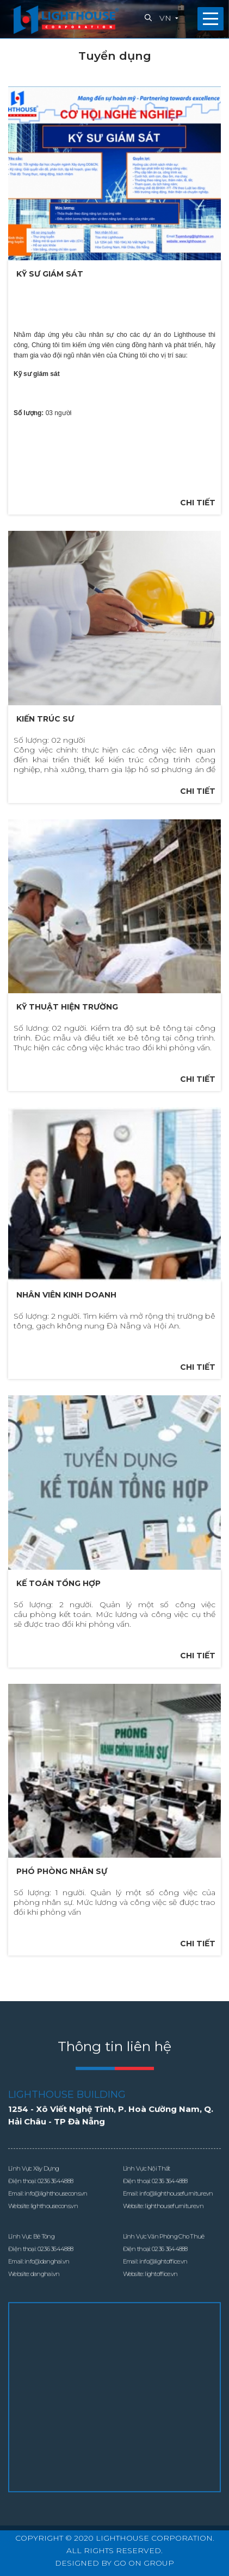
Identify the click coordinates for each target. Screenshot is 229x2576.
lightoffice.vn (161, 2290)
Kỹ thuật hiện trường (67, 1007)
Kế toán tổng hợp (58, 1583)
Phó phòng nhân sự (61, 1871)
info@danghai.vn (47, 2278)
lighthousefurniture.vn (174, 2222)
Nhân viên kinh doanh (66, 1295)
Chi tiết (197, 502)
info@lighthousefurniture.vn (176, 2210)
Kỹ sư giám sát (49, 274)
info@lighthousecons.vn (56, 2210)
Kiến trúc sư (45, 719)
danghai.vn (45, 2290)
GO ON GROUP (144, 2563)
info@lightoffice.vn (163, 2278)
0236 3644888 (55, 2197)
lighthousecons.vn (54, 2222)
